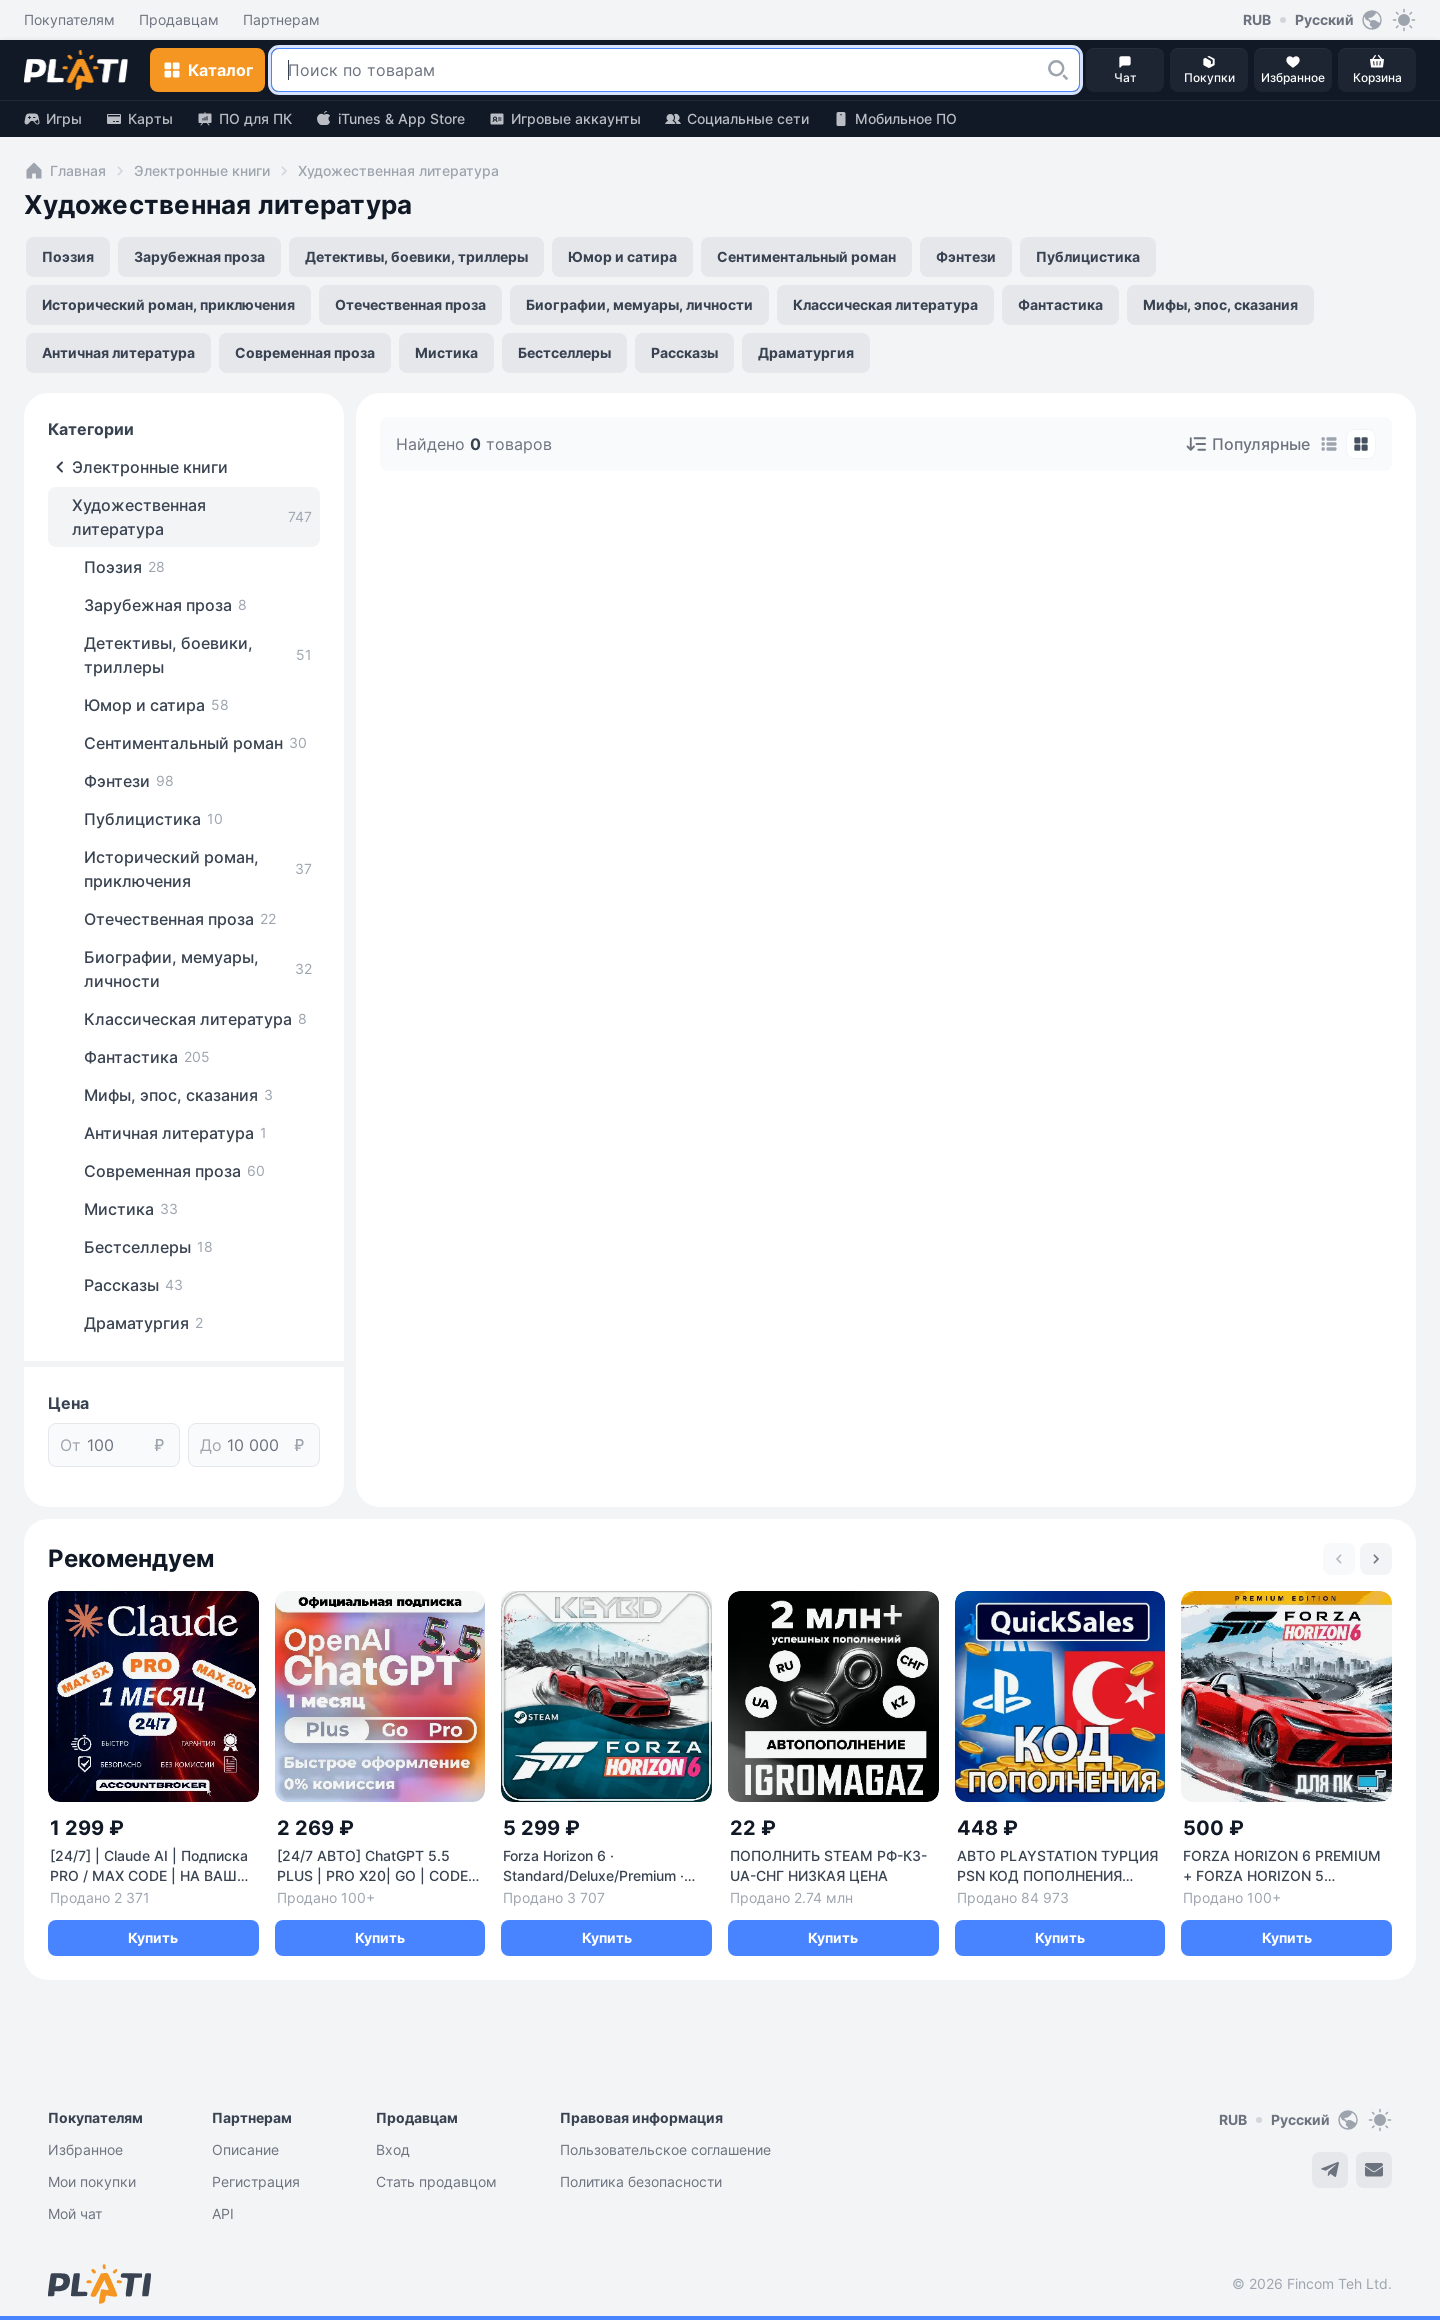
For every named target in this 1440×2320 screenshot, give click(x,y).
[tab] (1329, 444)
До (211, 1445)
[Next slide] (1376, 1559)
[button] (1058, 70)
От (70, 1445)
